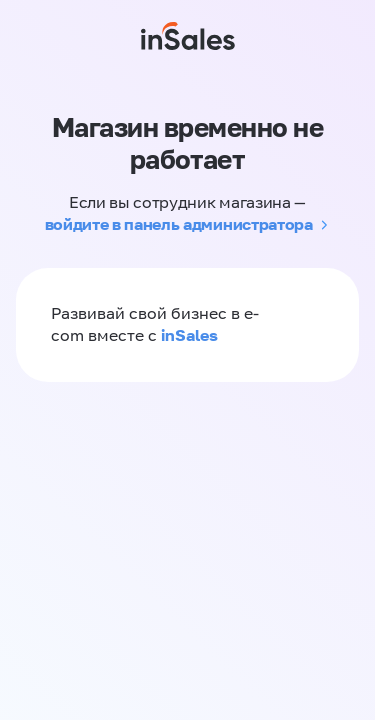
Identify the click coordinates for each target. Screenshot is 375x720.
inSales (189, 335)
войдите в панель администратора (179, 224)
